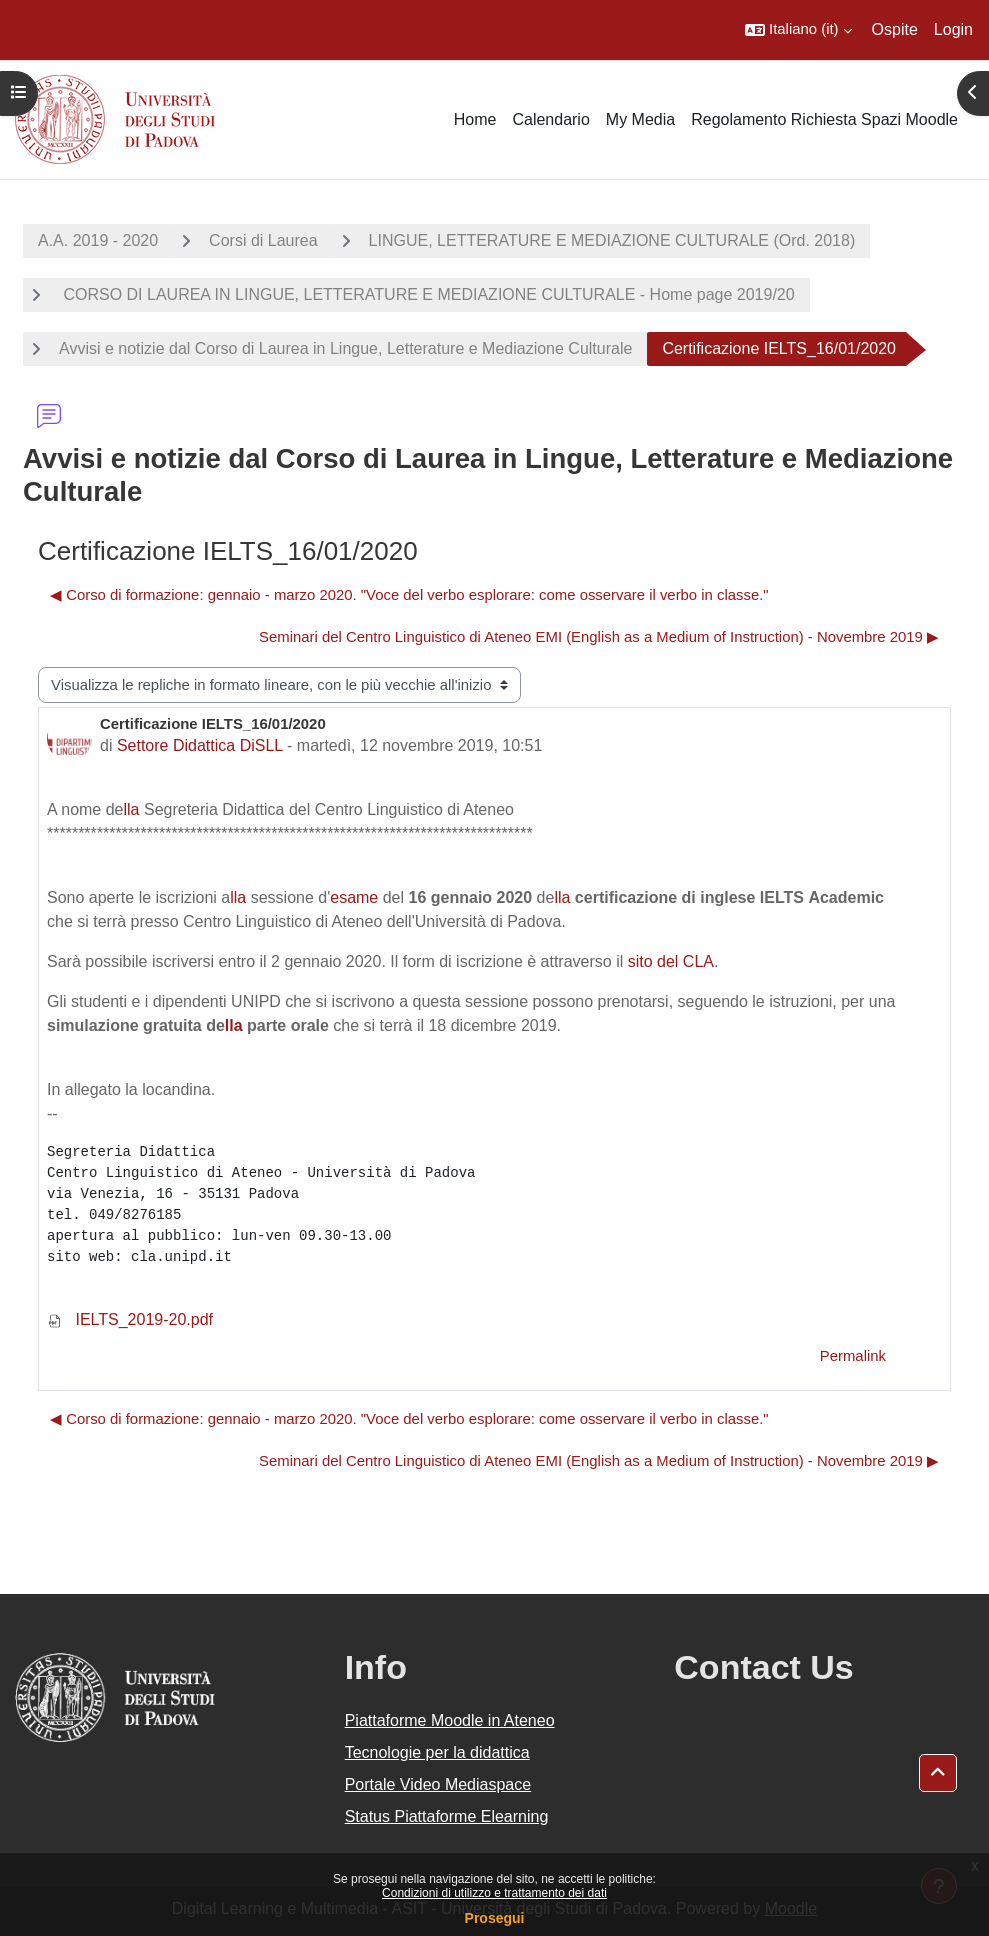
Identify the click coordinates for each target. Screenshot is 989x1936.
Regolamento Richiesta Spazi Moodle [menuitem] (824, 119)
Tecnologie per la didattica (437, 1752)
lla (132, 809)
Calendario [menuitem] (550, 119)
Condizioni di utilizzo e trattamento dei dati (494, 1893)
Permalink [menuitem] (853, 1356)
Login (953, 29)
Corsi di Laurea (263, 240)
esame (354, 897)
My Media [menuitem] (640, 119)
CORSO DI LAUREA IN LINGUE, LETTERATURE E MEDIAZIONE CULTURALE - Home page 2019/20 (427, 294)
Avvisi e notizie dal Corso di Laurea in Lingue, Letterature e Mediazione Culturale (345, 348)
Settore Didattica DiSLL (200, 745)
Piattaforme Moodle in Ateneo (450, 1720)
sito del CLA (671, 961)
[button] (798, 30)
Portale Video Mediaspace (438, 1784)
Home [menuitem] (475, 119)
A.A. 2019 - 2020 (98, 240)
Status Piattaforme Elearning (447, 1816)
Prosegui (495, 1918)
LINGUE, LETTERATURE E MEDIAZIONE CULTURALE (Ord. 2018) (612, 240)
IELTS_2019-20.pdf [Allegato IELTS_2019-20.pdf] (130, 1319)
